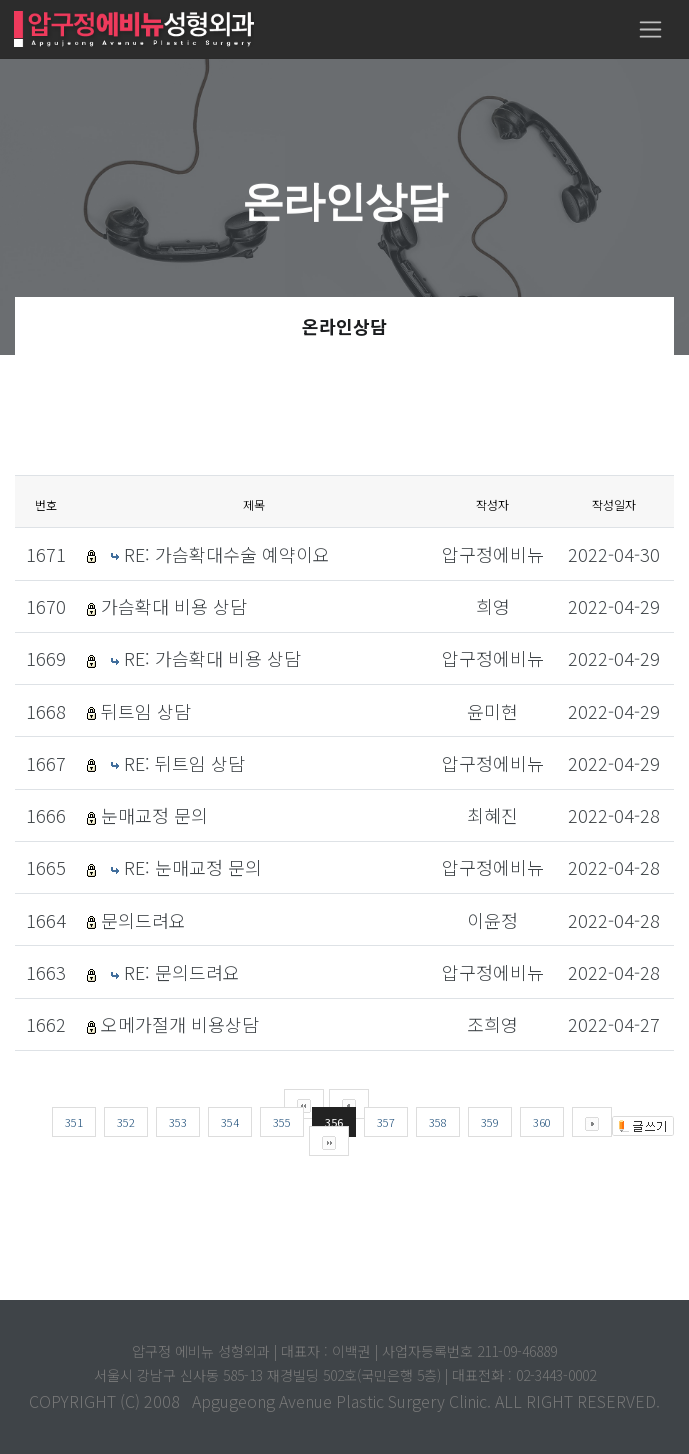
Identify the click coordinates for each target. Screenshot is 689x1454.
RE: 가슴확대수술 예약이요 (227, 554)
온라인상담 (344, 326)
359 (490, 1122)
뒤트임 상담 (146, 711)
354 (230, 1122)
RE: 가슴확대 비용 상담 (212, 658)
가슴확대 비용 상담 (174, 606)
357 (386, 1122)
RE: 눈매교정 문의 (193, 867)
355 (282, 1122)
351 (74, 1122)
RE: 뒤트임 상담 (184, 763)
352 (126, 1122)
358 (438, 1122)
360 (542, 1122)
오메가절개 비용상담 (180, 1024)
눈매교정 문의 (154, 815)
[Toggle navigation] (650, 29)
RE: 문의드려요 (182, 972)
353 (178, 1122)
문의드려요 (143, 920)
